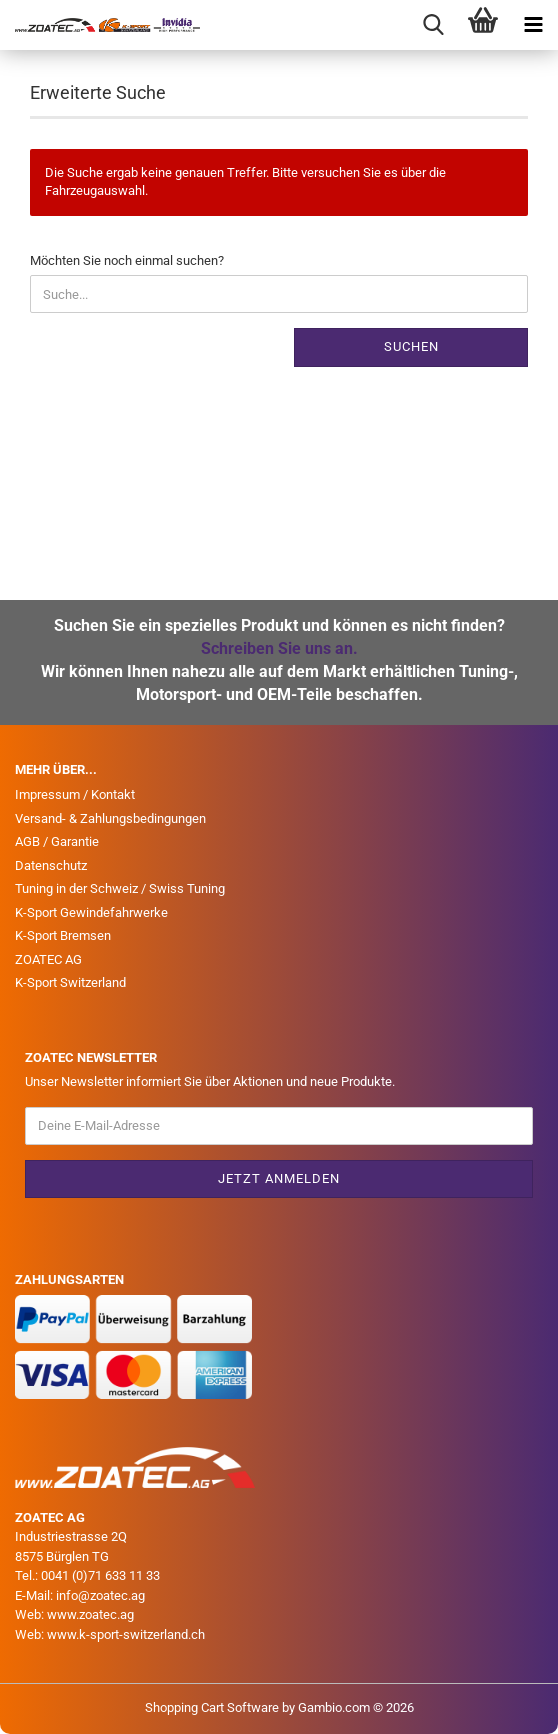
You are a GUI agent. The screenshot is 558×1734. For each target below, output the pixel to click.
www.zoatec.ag (90, 1614)
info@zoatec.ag (100, 1595)
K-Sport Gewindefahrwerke (91, 912)
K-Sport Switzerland (70, 982)
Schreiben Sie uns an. (279, 648)
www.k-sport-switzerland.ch (126, 1634)
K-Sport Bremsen (63, 935)
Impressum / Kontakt (75, 794)
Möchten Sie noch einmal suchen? (127, 260)
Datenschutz (51, 865)
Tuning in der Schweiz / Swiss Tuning (120, 888)
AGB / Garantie (57, 841)
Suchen (411, 346)
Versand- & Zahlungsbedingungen (110, 818)
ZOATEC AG (48, 959)
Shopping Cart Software (212, 1707)
